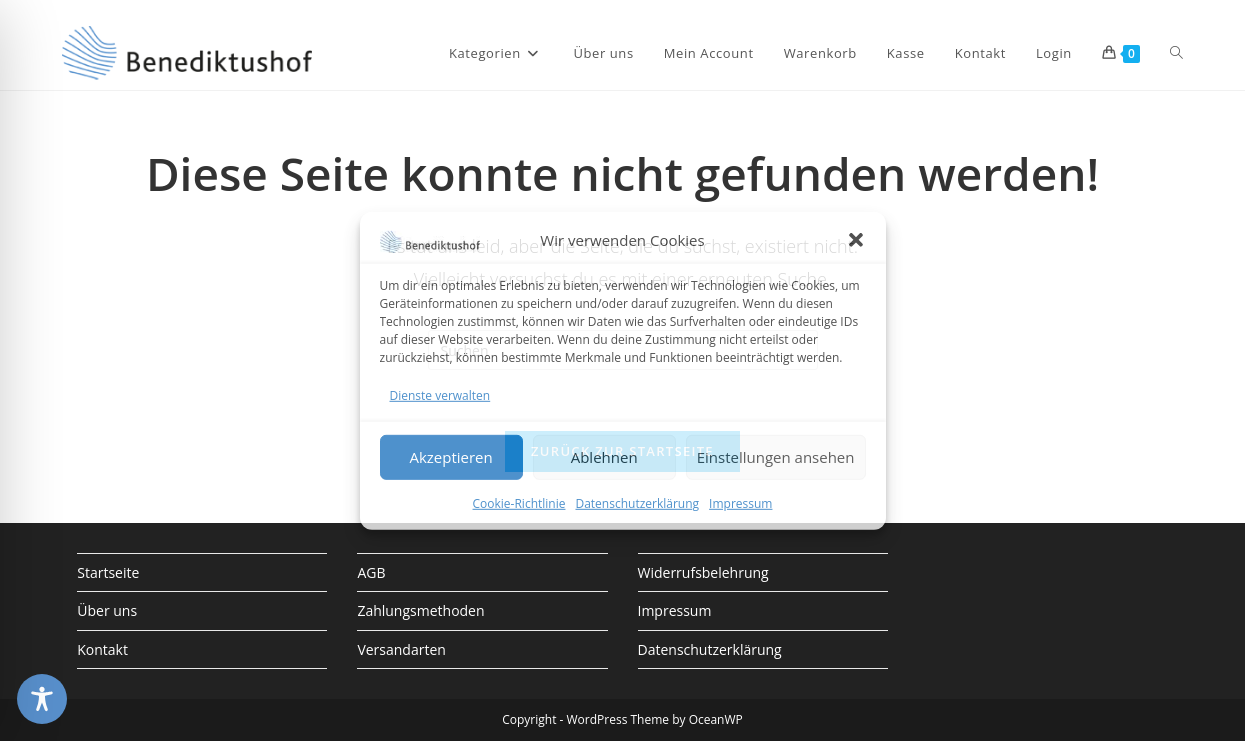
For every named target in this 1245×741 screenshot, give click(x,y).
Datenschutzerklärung (637, 503)
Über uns (107, 610)
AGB (371, 572)
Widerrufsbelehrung (703, 572)
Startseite (108, 572)
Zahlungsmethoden (420, 610)
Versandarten (401, 649)
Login (1054, 53)
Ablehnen (604, 457)
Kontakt (102, 649)
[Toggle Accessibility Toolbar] (42, 699)
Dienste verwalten (440, 394)
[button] (856, 240)
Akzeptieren (450, 457)
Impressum (740, 503)
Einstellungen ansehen (776, 457)
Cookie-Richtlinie (519, 503)
